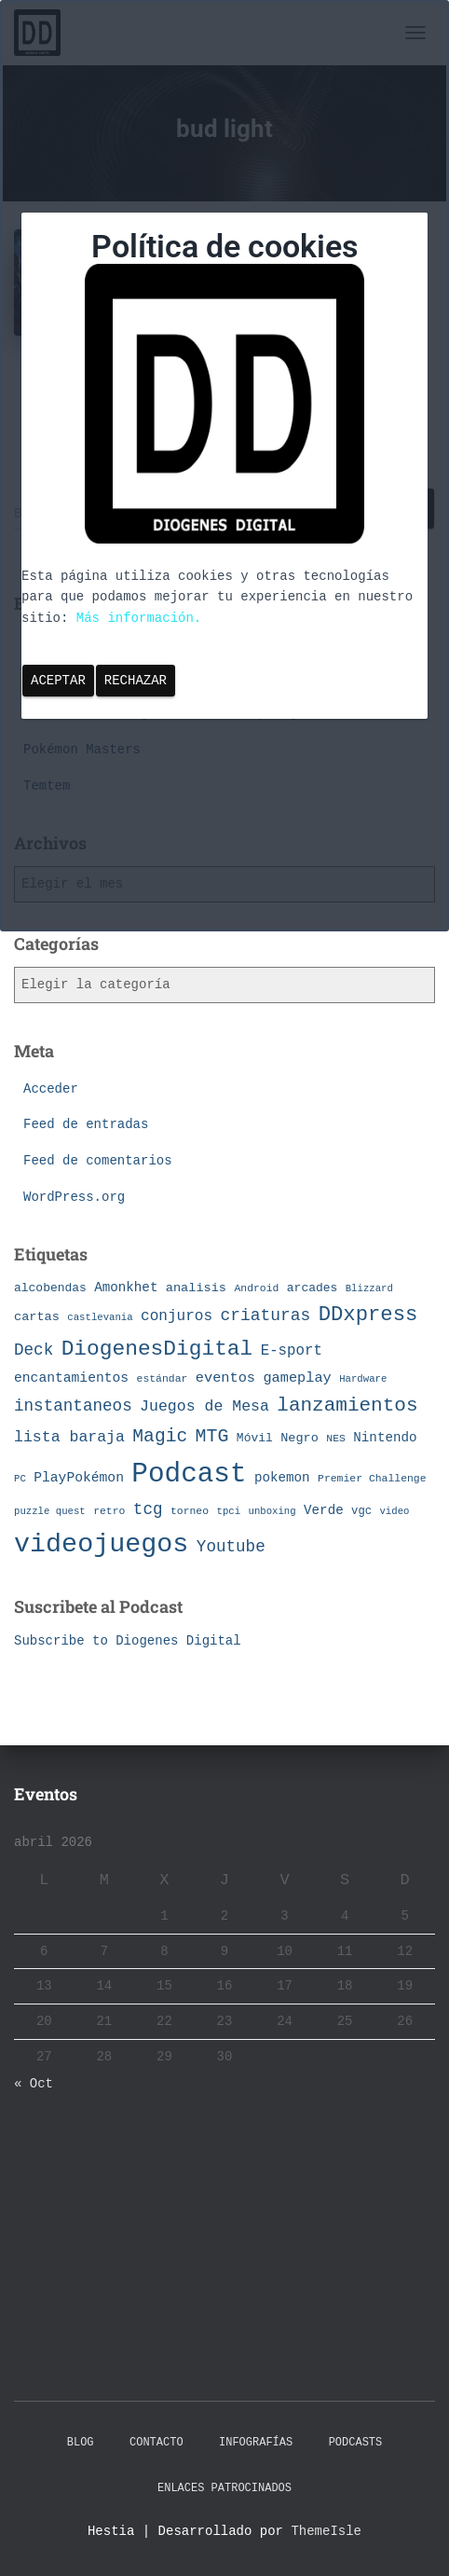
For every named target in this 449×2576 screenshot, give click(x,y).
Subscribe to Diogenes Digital (127, 1640)
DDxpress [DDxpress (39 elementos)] (368, 1314)
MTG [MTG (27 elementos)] (212, 1436)
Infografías (256, 2442)
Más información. (138, 618)
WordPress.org (74, 1197)
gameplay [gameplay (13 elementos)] (297, 1378)
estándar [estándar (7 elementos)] (162, 1378)
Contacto (156, 2442)
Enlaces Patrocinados (224, 2488)
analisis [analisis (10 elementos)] (196, 1288)
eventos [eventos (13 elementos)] (225, 1378)
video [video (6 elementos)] (394, 1511)
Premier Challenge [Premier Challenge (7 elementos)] (372, 1478)
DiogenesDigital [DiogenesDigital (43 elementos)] (157, 1349)
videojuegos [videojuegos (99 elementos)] (101, 1544)
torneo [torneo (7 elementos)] (189, 1511)
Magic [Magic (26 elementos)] (159, 1436)
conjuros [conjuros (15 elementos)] (176, 1316)
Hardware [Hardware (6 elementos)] (363, 1378)
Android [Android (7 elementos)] (256, 1288)
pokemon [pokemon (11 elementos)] (282, 1477)
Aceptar (58, 680)
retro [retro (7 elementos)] (109, 1511)
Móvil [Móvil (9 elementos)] (255, 1438)
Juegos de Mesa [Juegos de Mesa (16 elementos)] (204, 1406)
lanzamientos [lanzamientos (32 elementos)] (347, 1405)
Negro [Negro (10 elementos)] (299, 1438)
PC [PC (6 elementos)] (20, 1478)
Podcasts (356, 2442)
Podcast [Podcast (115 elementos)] (188, 1474)
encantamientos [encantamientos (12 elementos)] (71, 1378)
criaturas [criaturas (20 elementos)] (266, 1315)
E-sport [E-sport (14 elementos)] (291, 1351)
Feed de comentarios (97, 1160)
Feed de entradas (85, 1124)
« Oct (33, 2083)
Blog (80, 2442)
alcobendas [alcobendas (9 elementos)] (50, 1288)
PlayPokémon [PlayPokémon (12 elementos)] (79, 1477)
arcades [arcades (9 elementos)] (312, 1288)
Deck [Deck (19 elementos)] (33, 1350)
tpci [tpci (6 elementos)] (228, 1511)
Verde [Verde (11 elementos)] (324, 1510)
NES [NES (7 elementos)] (336, 1438)
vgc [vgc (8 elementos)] (361, 1511)
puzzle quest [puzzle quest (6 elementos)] (50, 1511)
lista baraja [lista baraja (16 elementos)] (69, 1437)
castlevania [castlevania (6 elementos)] (99, 1317)
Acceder (50, 1088)
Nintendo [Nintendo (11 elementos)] (384, 1437)
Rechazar (135, 680)
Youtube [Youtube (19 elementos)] (231, 1546)
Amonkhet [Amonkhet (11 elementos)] (125, 1287)
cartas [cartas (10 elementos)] (37, 1317)
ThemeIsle (326, 2531)
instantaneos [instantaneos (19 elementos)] (73, 1406)
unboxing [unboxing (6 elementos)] (271, 1511)
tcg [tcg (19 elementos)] (148, 1509)
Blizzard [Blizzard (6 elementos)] (369, 1288)
